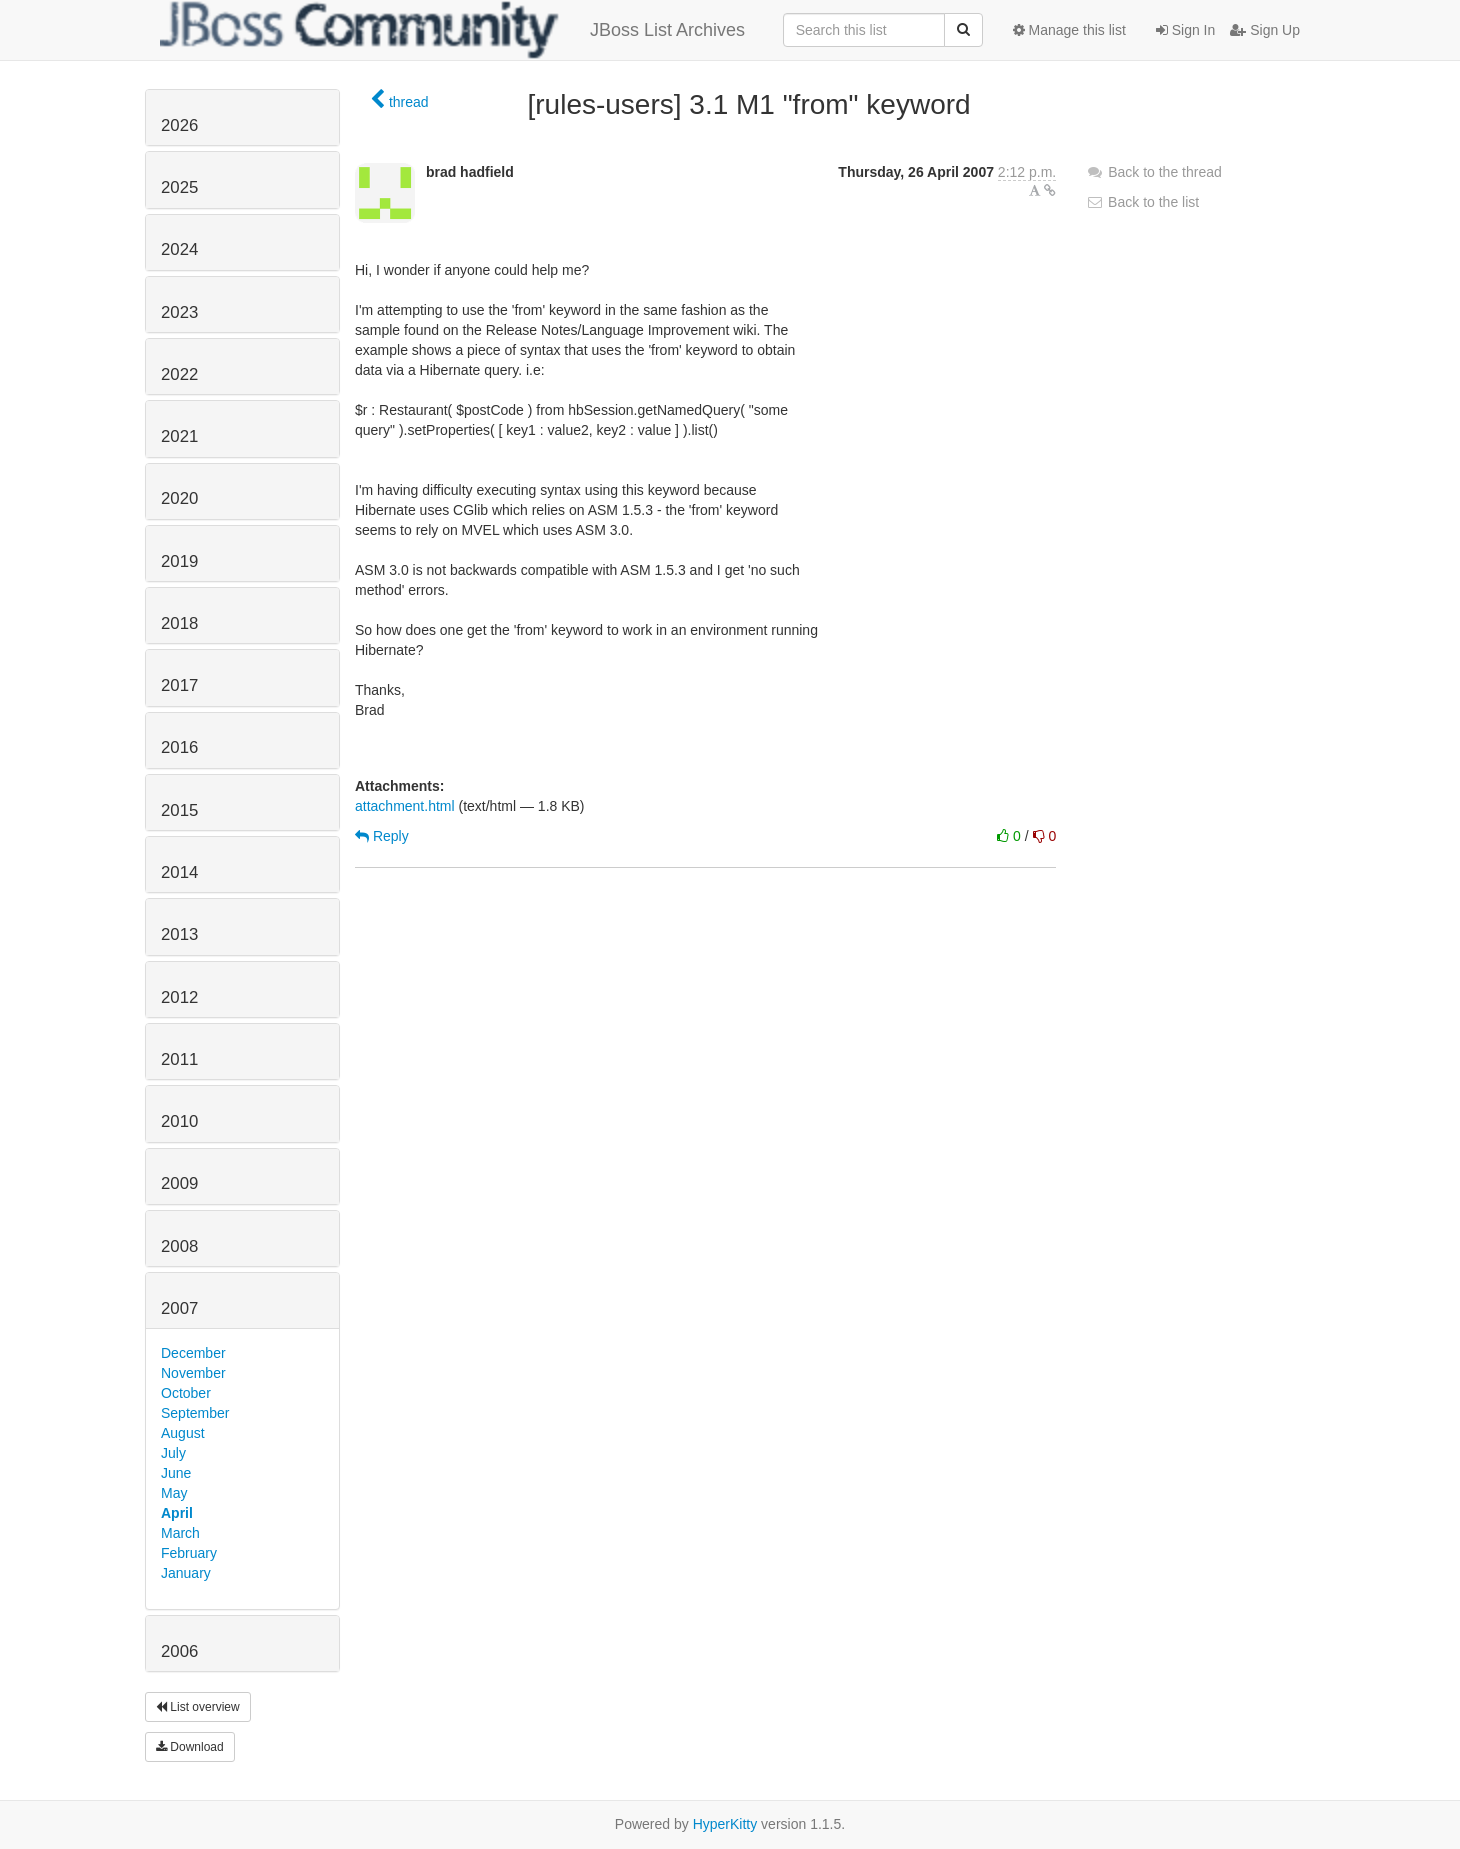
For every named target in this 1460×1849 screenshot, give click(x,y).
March (180, 1533)
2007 (179, 1308)
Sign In (1185, 30)
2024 (179, 249)
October (186, 1393)
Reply (382, 836)
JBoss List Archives (452, 30)
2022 (179, 374)
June (176, 1473)
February (189, 1553)
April (177, 1513)
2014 (179, 872)
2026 (179, 125)
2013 (179, 934)
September (195, 1413)
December (193, 1353)
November (193, 1373)
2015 (179, 810)
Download (190, 1747)
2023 (179, 312)
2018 (179, 623)
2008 (179, 1246)
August (183, 1433)
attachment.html (405, 806)
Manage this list (1069, 30)
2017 (179, 685)
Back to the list (1142, 202)
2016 (179, 747)
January (186, 1573)
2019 (179, 561)
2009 (179, 1183)
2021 (179, 436)
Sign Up (1265, 30)
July (173, 1453)
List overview (198, 1707)
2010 (179, 1121)
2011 (179, 1059)
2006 (179, 1651)
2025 (179, 187)
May (174, 1493)
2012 (179, 997)
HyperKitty (725, 1824)
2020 (179, 498)
